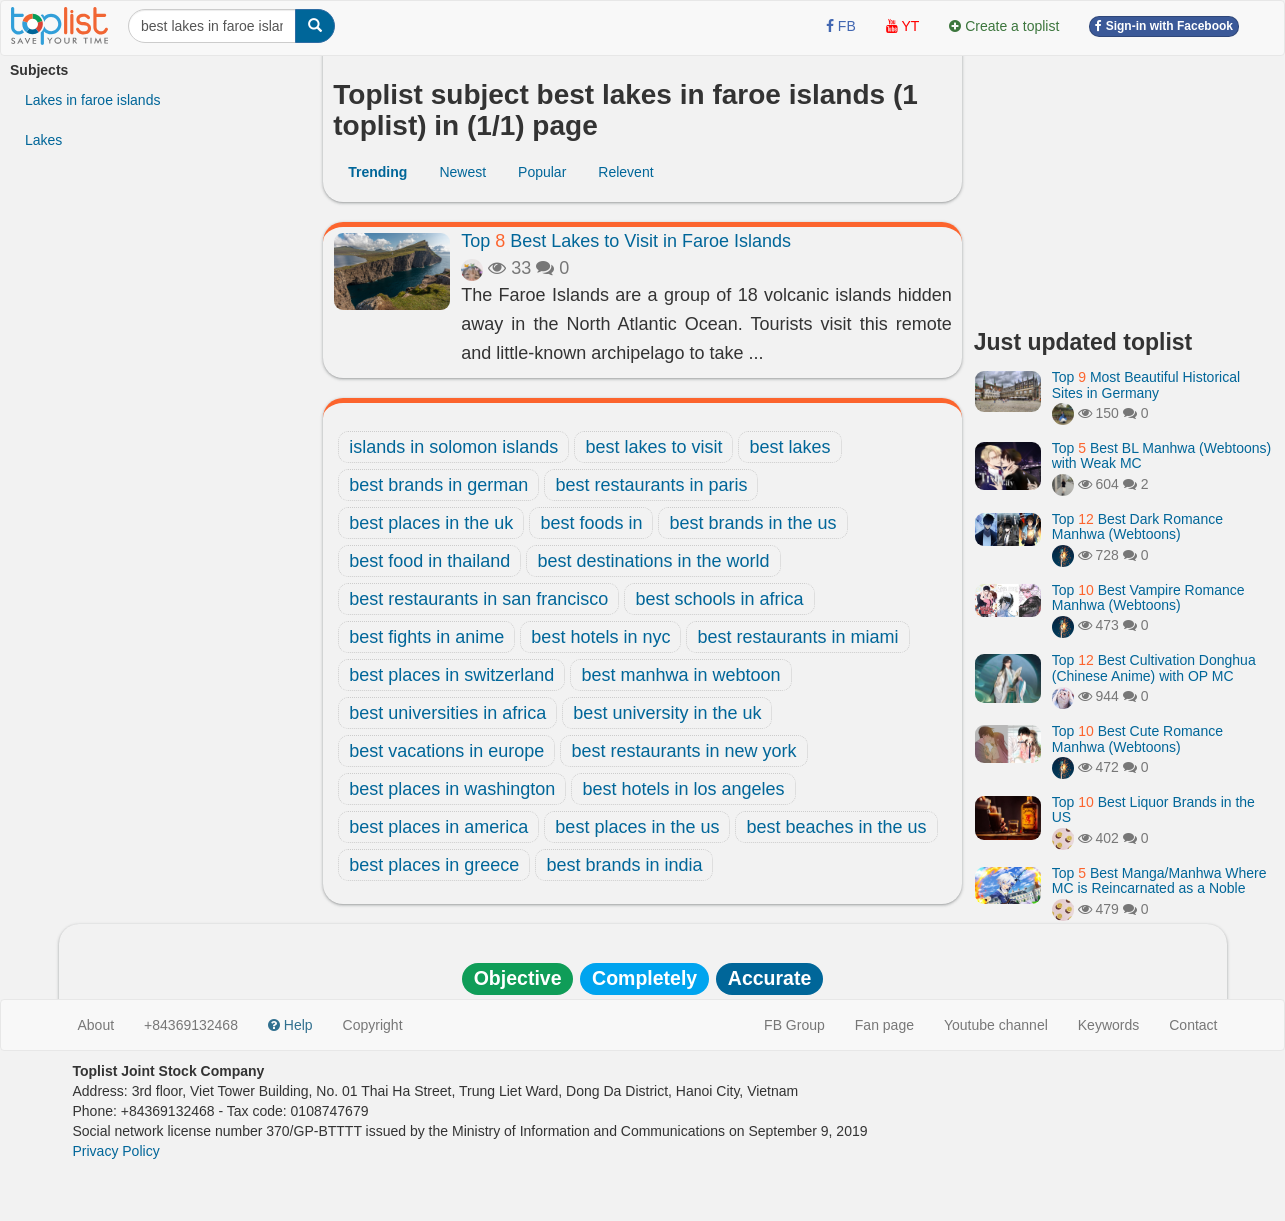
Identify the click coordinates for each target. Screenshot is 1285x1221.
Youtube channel (996, 1025)
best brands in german (438, 485)
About (96, 1025)
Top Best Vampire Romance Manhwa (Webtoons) (1148, 597)
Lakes (43, 140)
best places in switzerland (451, 675)
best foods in (591, 523)
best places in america (438, 827)
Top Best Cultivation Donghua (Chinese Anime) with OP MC (1154, 667)
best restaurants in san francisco (478, 599)
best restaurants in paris (651, 485)
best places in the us (637, 827)
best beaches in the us (836, 827)
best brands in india (624, 865)
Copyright (373, 1025)
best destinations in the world (653, 561)
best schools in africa (719, 599)
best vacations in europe (446, 751)
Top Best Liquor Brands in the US (1153, 809)
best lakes (789, 447)
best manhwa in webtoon (680, 675)
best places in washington (452, 789)
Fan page (884, 1025)
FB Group (794, 1025)
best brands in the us (752, 523)
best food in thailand (429, 561)
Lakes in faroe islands (92, 100)
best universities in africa (447, 713)
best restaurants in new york (683, 751)
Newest (462, 172)
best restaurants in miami (797, 637)
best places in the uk (431, 523)
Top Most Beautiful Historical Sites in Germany (1146, 384)
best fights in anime (426, 637)
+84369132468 (191, 1025)
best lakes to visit (653, 447)
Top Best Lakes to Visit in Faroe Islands (626, 241)
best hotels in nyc (600, 637)
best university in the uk (667, 713)
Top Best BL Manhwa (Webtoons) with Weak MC (1161, 455)
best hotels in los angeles (683, 789)
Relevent (625, 172)
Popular (542, 172)
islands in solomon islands (453, 447)
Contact (1193, 1025)
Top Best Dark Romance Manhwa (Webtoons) (1137, 526)
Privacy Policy (116, 1151)
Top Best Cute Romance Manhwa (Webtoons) (1137, 738)
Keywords (1108, 1025)
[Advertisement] (1124, 185)
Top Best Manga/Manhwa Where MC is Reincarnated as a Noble (1159, 880)
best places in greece (434, 865)
